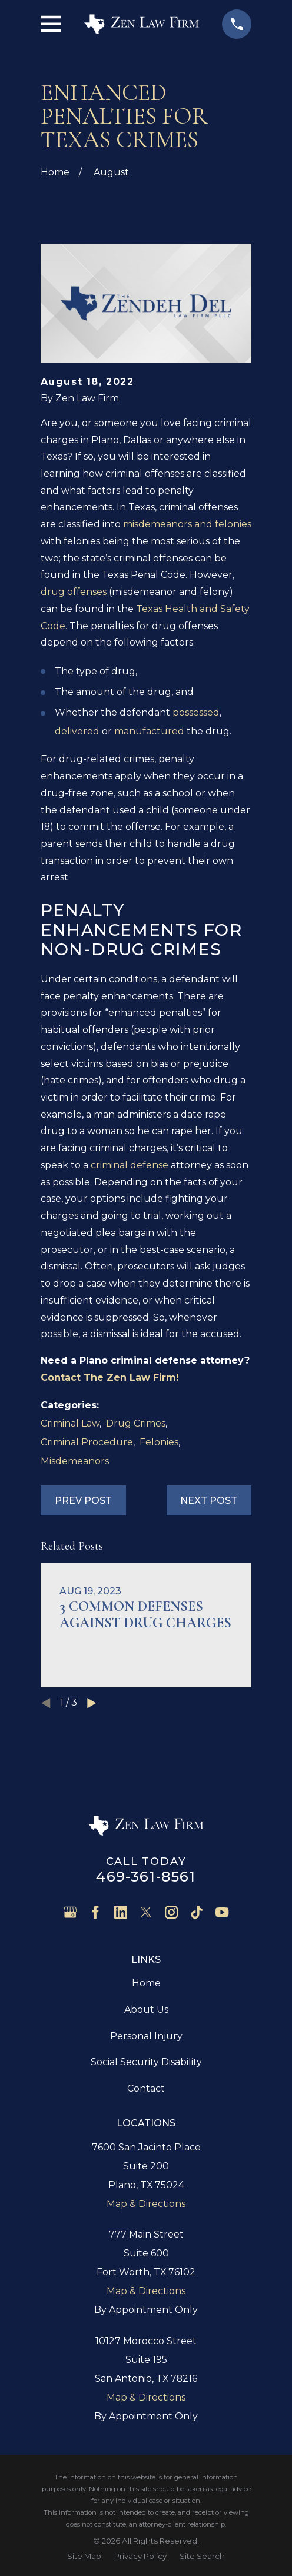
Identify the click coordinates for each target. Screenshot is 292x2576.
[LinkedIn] (120, 1912)
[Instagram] (171, 1912)
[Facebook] (95, 1912)
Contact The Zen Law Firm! (110, 1377)
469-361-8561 (145, 1876)
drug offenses (74, 591)
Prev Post (83, 1500)
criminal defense (129, 1165)
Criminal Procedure (87, 1442)
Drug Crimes (135, 1423)
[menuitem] (84, 2556)
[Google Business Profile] (70, 1912)
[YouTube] (221, 1912)
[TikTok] (196, 1912)
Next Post (208, 1500)
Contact (146, 2088)
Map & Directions (146, 2203)
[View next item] (92, 1703)
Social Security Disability (146, 2062)
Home (146, 1983)
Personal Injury (146, 2036)
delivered (77, 731)
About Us (146, 2009)
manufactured (149, 731)
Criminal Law (70, 1423)
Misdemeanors (75, 1461)
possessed (196, 712)
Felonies (159, 1442)
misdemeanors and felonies (187, 524)
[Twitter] (146, 1912)
